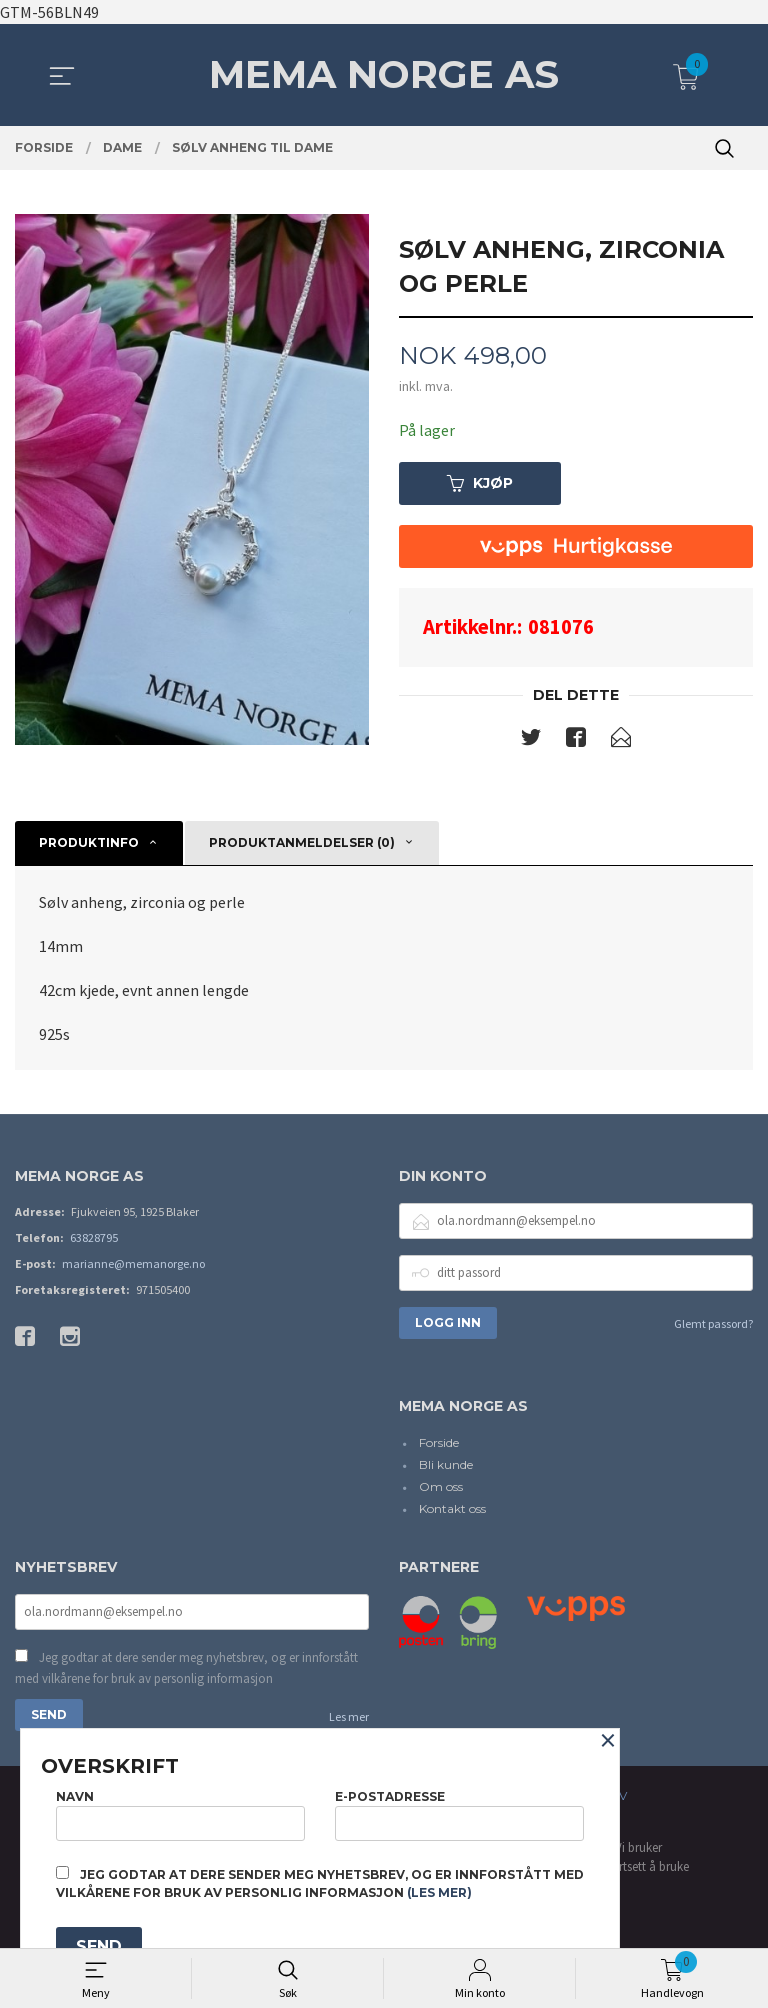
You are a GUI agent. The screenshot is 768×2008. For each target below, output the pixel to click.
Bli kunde (446, 1465)
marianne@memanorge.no (133, 1263)
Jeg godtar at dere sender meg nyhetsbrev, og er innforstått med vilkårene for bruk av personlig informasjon (186, 1668)
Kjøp (480, 483)
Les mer (349, 1716)
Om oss (441, 1487)
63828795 (94, 1237)
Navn (180, 1814)
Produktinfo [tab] (89, 842)
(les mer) (439, 1892)
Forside (439, 1443)
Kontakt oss (452, 1509)
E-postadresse (459, 1814)
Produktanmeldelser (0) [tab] (302, 842)
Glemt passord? (713, 1323)
